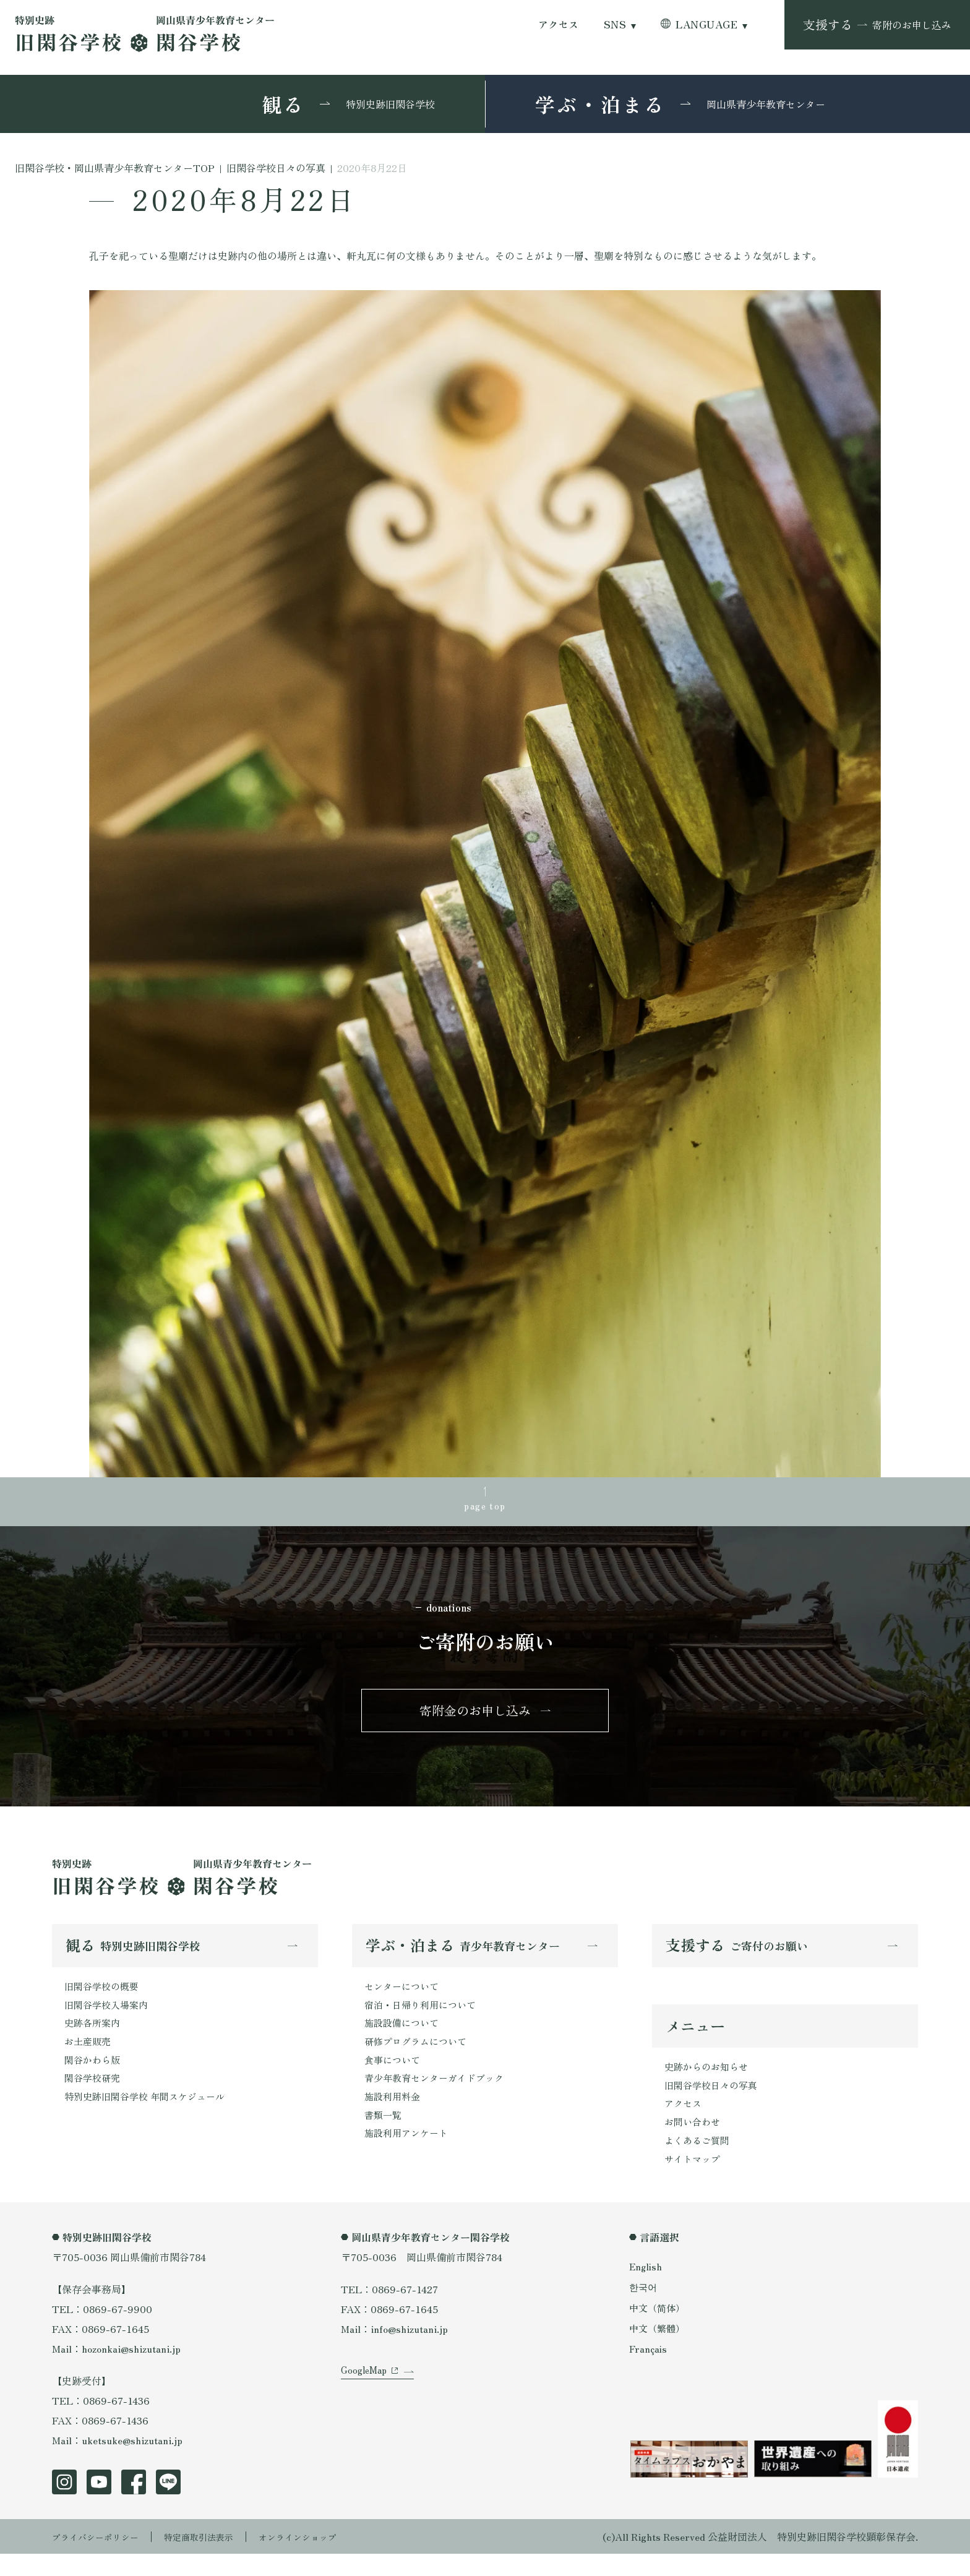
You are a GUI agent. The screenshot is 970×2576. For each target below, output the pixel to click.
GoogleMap (366, 2407)
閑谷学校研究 (94, 2096)
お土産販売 (89, 2057)
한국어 (644, 2308)
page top (485, 1507)
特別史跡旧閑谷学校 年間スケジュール (149, 2116)
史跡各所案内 (94, 2037)
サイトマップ (694, 2180)
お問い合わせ (694, 2140)
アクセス (558, 24)
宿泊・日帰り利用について (423, 2017)
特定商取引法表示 (215, 2558)
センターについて (404, 1997)
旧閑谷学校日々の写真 (713, 2100)
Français (649, 2370)
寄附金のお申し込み (475, 1718)
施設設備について (404, 2037)
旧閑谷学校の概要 (104, 1997)
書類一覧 (384, 2136)
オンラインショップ (325, 2558)
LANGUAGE (706, 24)
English (646, 2288)
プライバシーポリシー (101, 2558)
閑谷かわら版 (94, 2076)
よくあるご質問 (699, 2160)
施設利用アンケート (408, 2156)
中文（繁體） (659, 2349)
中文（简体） (659, 2329)
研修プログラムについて (418, 2057)
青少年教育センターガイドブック (438, 2096)
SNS (615, 24)
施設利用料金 (394, 2116)
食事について (394, 2076)
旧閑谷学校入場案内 (108, 2017)
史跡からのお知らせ (708, 2081)
